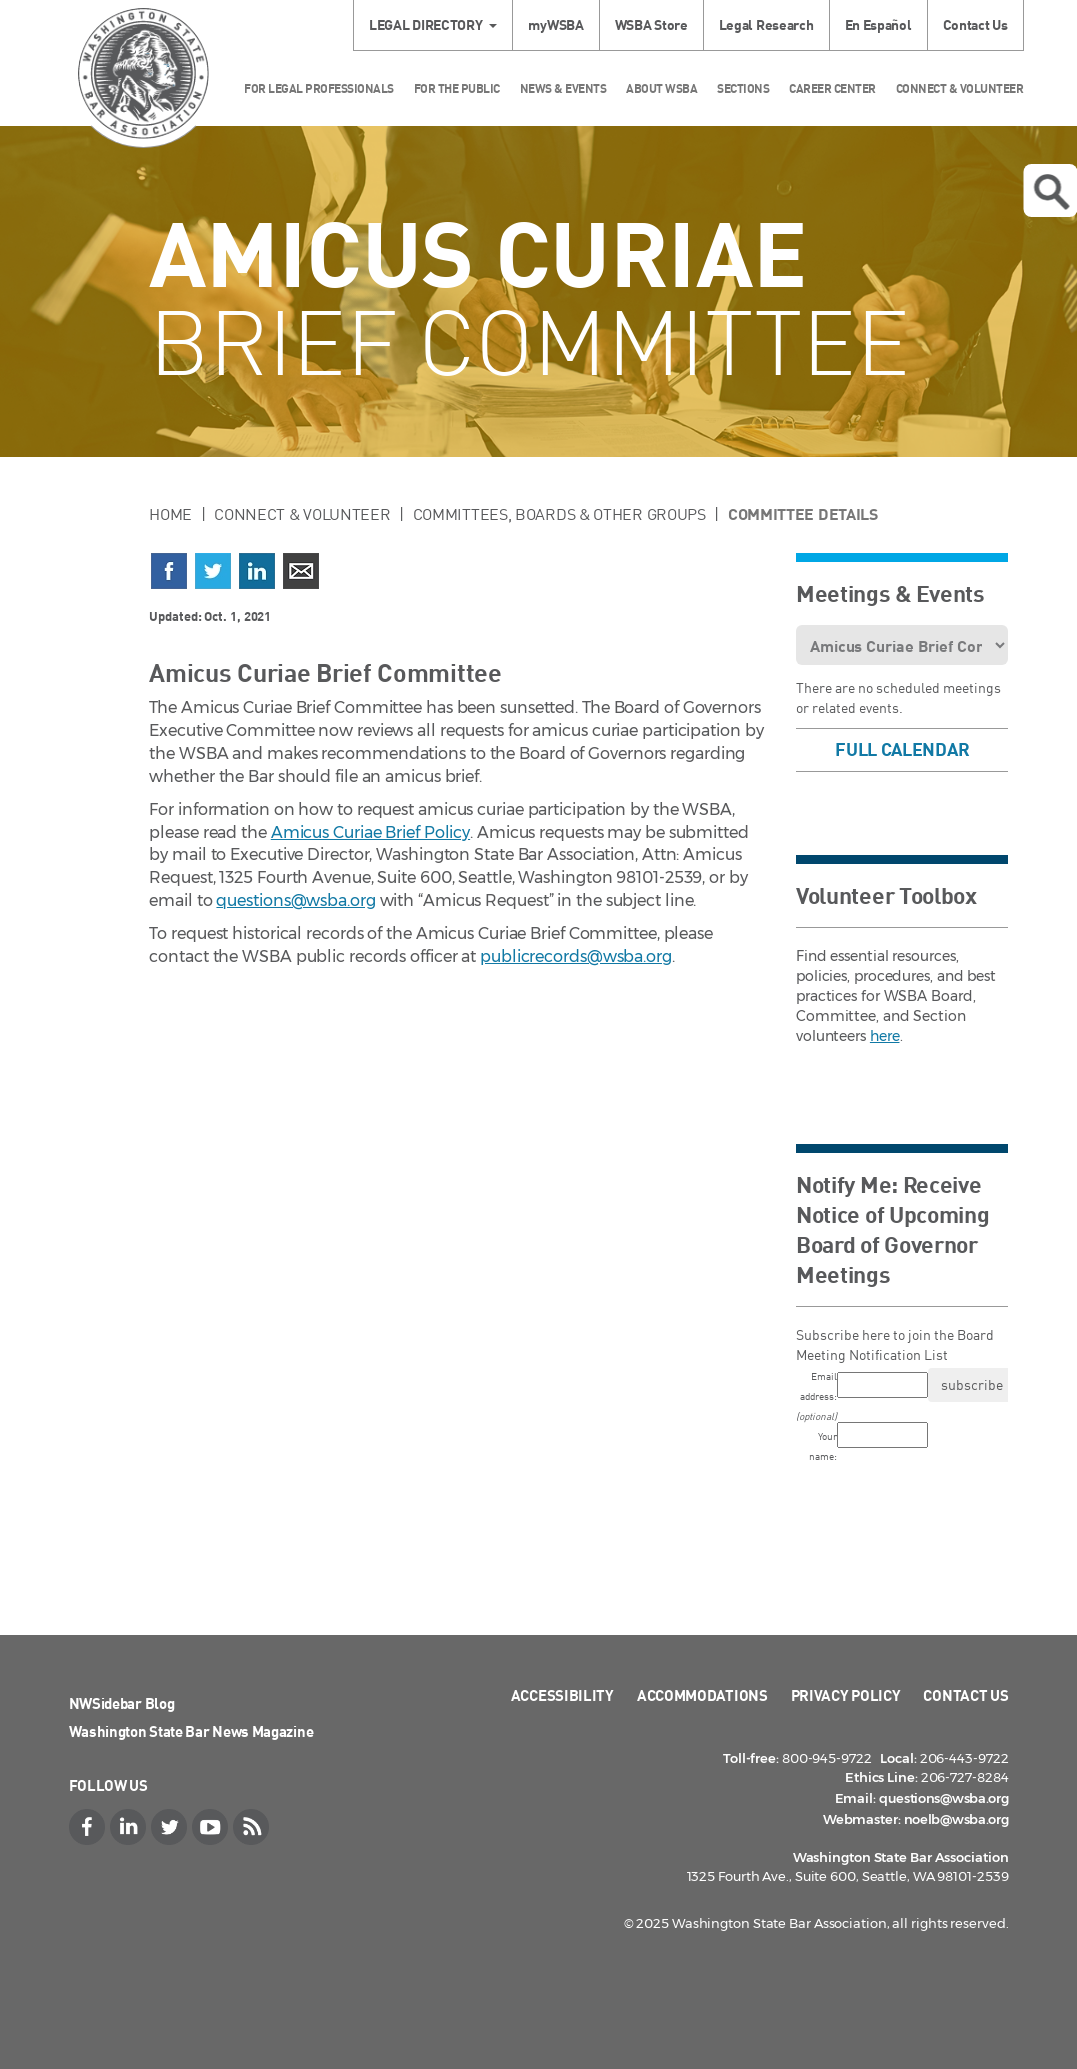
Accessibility (562, 1695)
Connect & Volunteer (960, 88)
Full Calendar (902, 749)
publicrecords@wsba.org (576, 956)
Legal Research (766, 24)
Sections (743, 88)
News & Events (563, 88)
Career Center (832, 88)
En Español (878, 24)
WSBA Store (651, 24)
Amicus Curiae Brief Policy (370, 832)
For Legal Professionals (319, 88)
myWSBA (555, 24)
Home (170, 514)
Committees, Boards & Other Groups (559, 514)
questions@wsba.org (295, 900)
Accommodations (702, 1695)
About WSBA (661, 88)
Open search (1051, 192)
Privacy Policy (846, 1695)
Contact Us (975, 24)
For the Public (457, 88)
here (885, 1036)
